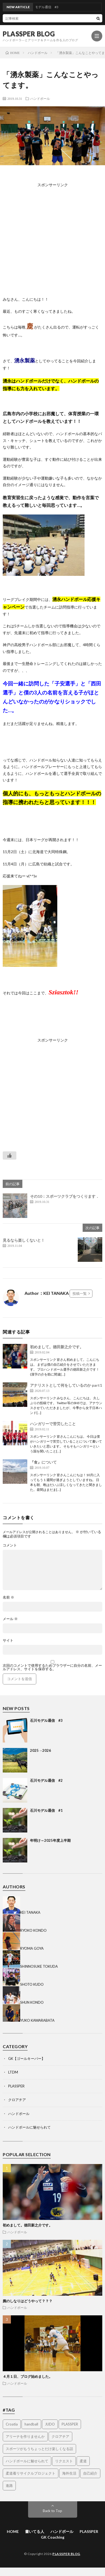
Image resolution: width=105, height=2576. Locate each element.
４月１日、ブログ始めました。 (27, 2376)
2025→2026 (40, 1750)
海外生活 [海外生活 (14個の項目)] (69, 2473)
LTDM (13, 2072)
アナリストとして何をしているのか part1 (66, 1385)
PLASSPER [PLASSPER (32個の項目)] (70, 2424)
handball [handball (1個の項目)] (31, 2424)
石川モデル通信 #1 (46, 1810)
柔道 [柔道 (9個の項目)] (83, 2461)
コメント (10, 1545)
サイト (8, 1640)
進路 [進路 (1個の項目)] (9, 2485)
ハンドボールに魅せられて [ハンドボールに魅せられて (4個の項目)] (27, 2461)
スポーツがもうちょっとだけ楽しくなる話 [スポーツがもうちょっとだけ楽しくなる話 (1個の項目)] (39, 2448)
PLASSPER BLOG (29, 34)
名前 (8, 1597)
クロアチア (17, 2099)
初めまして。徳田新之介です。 (56, 1346)
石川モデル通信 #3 (46, 1720)
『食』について (43, 1462)
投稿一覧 (80, 1293)
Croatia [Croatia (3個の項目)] (12, 2424)
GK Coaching (52, 2537)
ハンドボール (40, 98)
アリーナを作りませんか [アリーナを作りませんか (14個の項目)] (25, 2436)
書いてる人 (34, 2531)
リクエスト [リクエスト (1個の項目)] (64, 2461)
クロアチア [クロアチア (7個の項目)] (60, 2436)
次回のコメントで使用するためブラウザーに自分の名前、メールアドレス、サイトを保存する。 (52, 1667)
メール (10, 1619)
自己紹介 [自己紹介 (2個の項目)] (90, 2473)
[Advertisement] (54, 239)
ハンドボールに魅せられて (29, 2127)
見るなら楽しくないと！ (24, 1240)
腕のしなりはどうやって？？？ (27, 2301)
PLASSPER (16, 2086)
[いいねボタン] (9, 1155)
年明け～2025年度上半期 (50, 1840)
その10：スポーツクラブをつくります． (64, 1196)
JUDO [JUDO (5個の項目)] (50, 2424)
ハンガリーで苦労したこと (53, 1423)
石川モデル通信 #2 (46, 1780)
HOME (13, 2531)
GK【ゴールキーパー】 (26, 2058)
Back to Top (52, 2511)
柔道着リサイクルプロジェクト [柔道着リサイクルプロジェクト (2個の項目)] (30, 2473)
